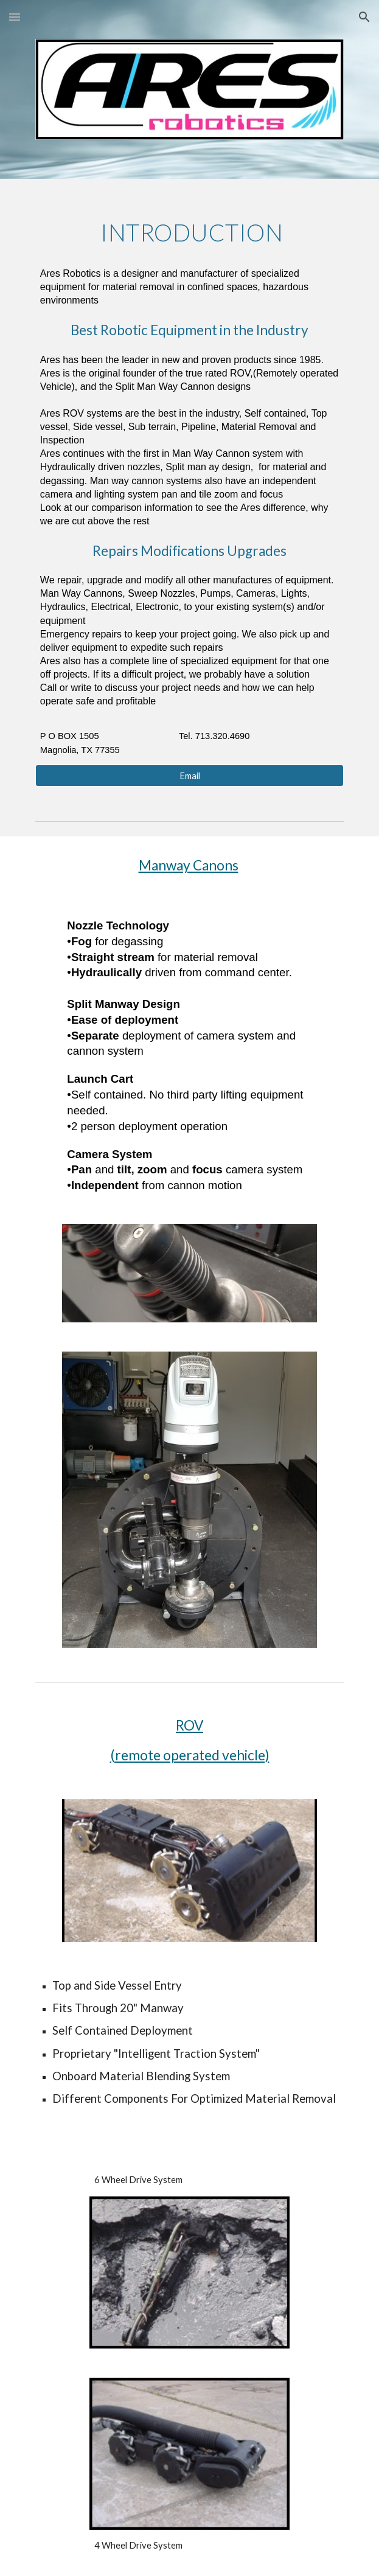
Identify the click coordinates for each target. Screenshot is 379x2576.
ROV (189, 1725)
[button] (14, 16)
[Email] (189, 776)
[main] (189, 479)
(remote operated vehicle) (189, 1755)
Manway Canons (188, 865)
